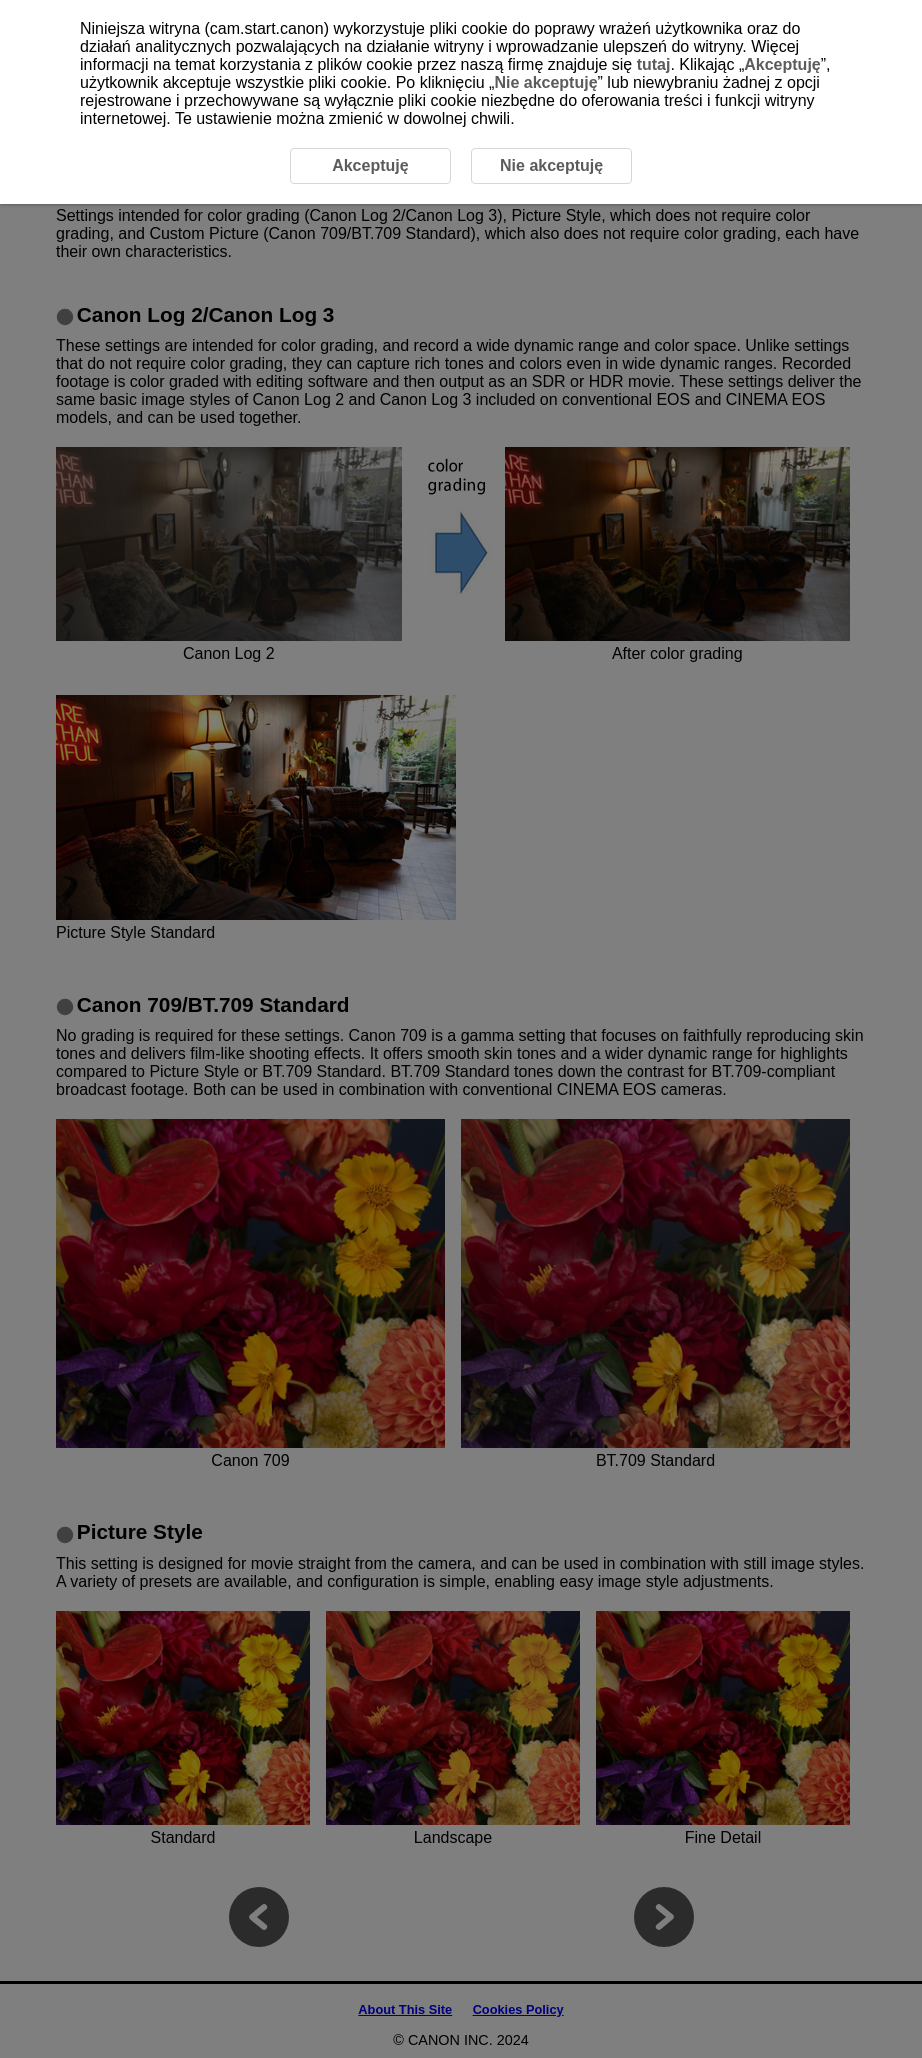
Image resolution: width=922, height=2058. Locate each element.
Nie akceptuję (545, 82)
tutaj (654, 64)
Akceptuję (782, 64)
